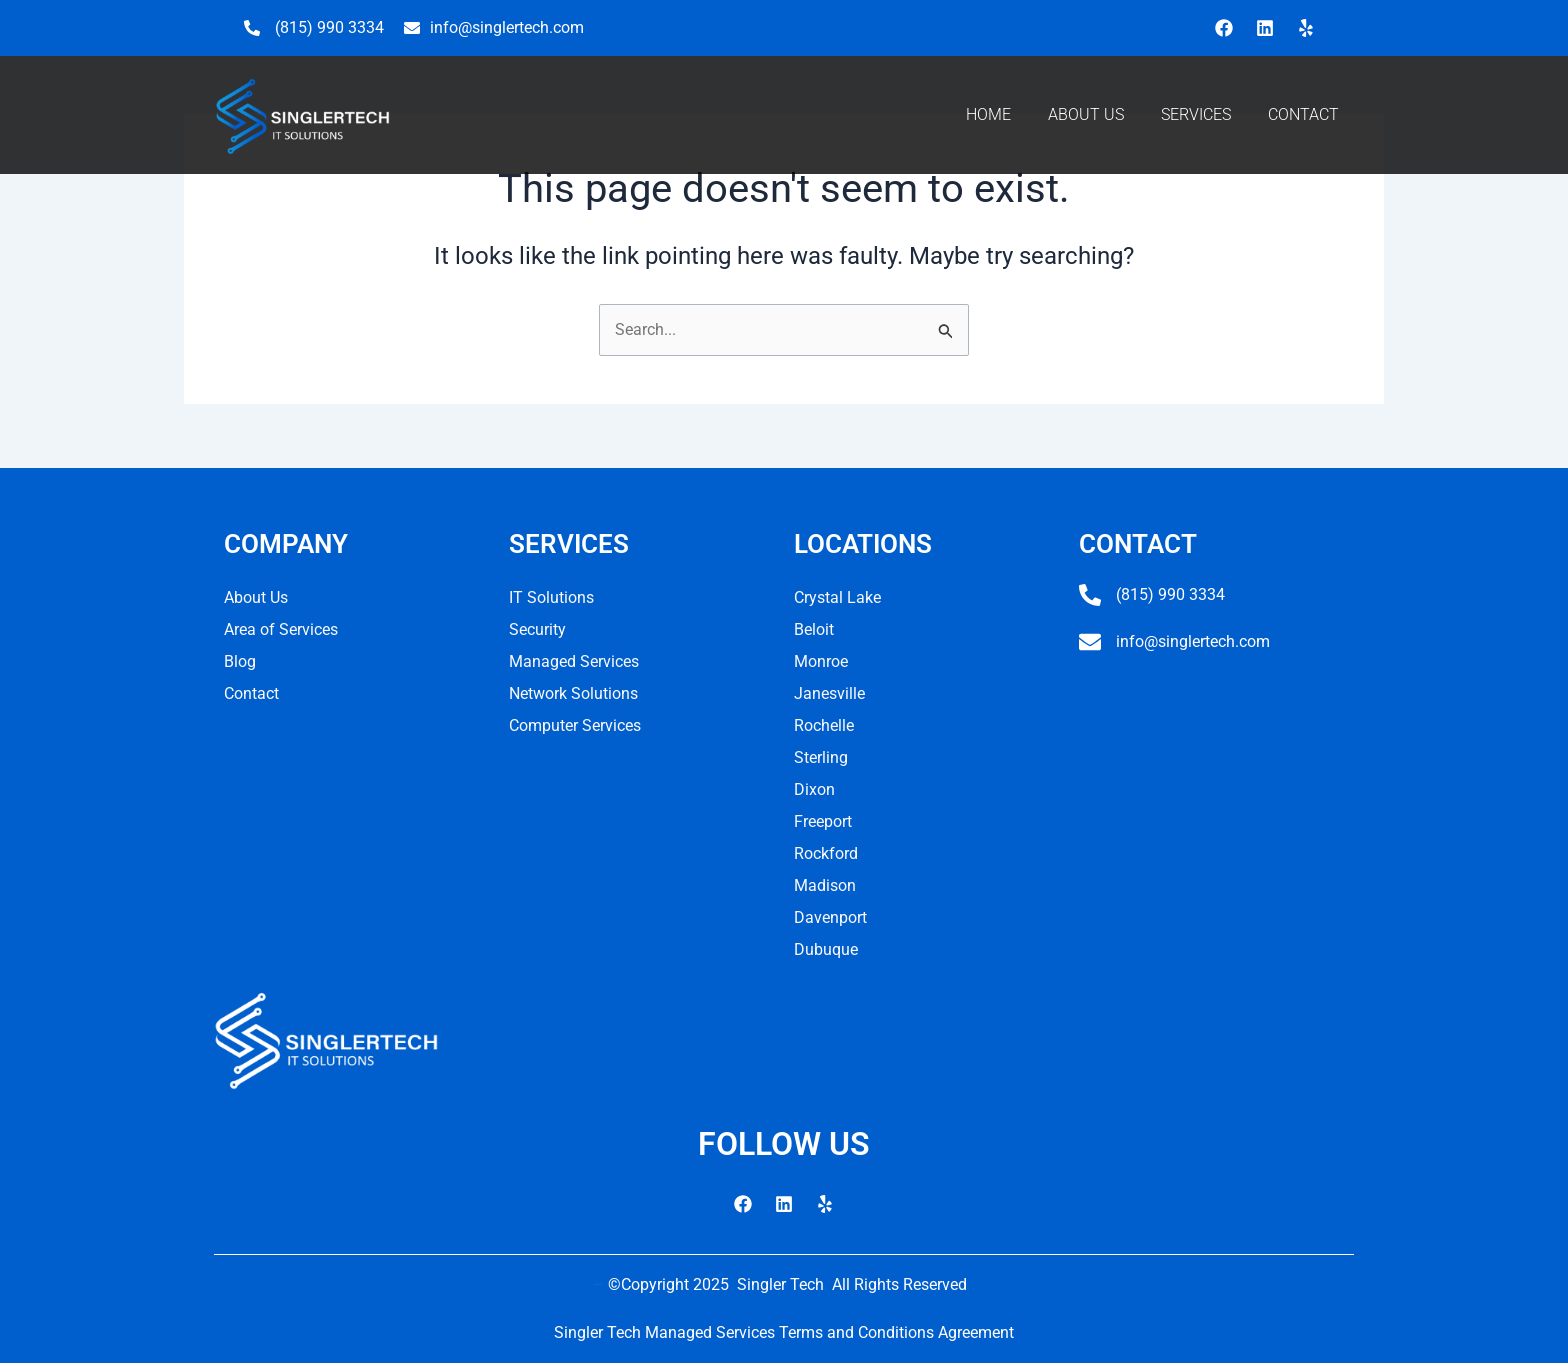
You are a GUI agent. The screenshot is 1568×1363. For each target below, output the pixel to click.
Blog (240, 661)
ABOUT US (1086, 114)
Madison (825, 885)
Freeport (823, 821)
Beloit (814, 629)
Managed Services (574, 661)
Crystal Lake (837, 597)
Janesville (829, 693)
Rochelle (824, 725)
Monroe (821, 661)
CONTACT (1303, 114)
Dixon (814, 789)
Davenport (830, 917)
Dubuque (826, 949)
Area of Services (281, 629)
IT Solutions (551, 597)
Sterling (821, 757)
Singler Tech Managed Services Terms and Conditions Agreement (784, 1332)
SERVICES (1196, 114)
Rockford (826, 853)
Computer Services (575, 725)
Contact (251, 693)
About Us (256, 597)
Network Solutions (573, 693)
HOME (988, 114)
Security (537, 629)
